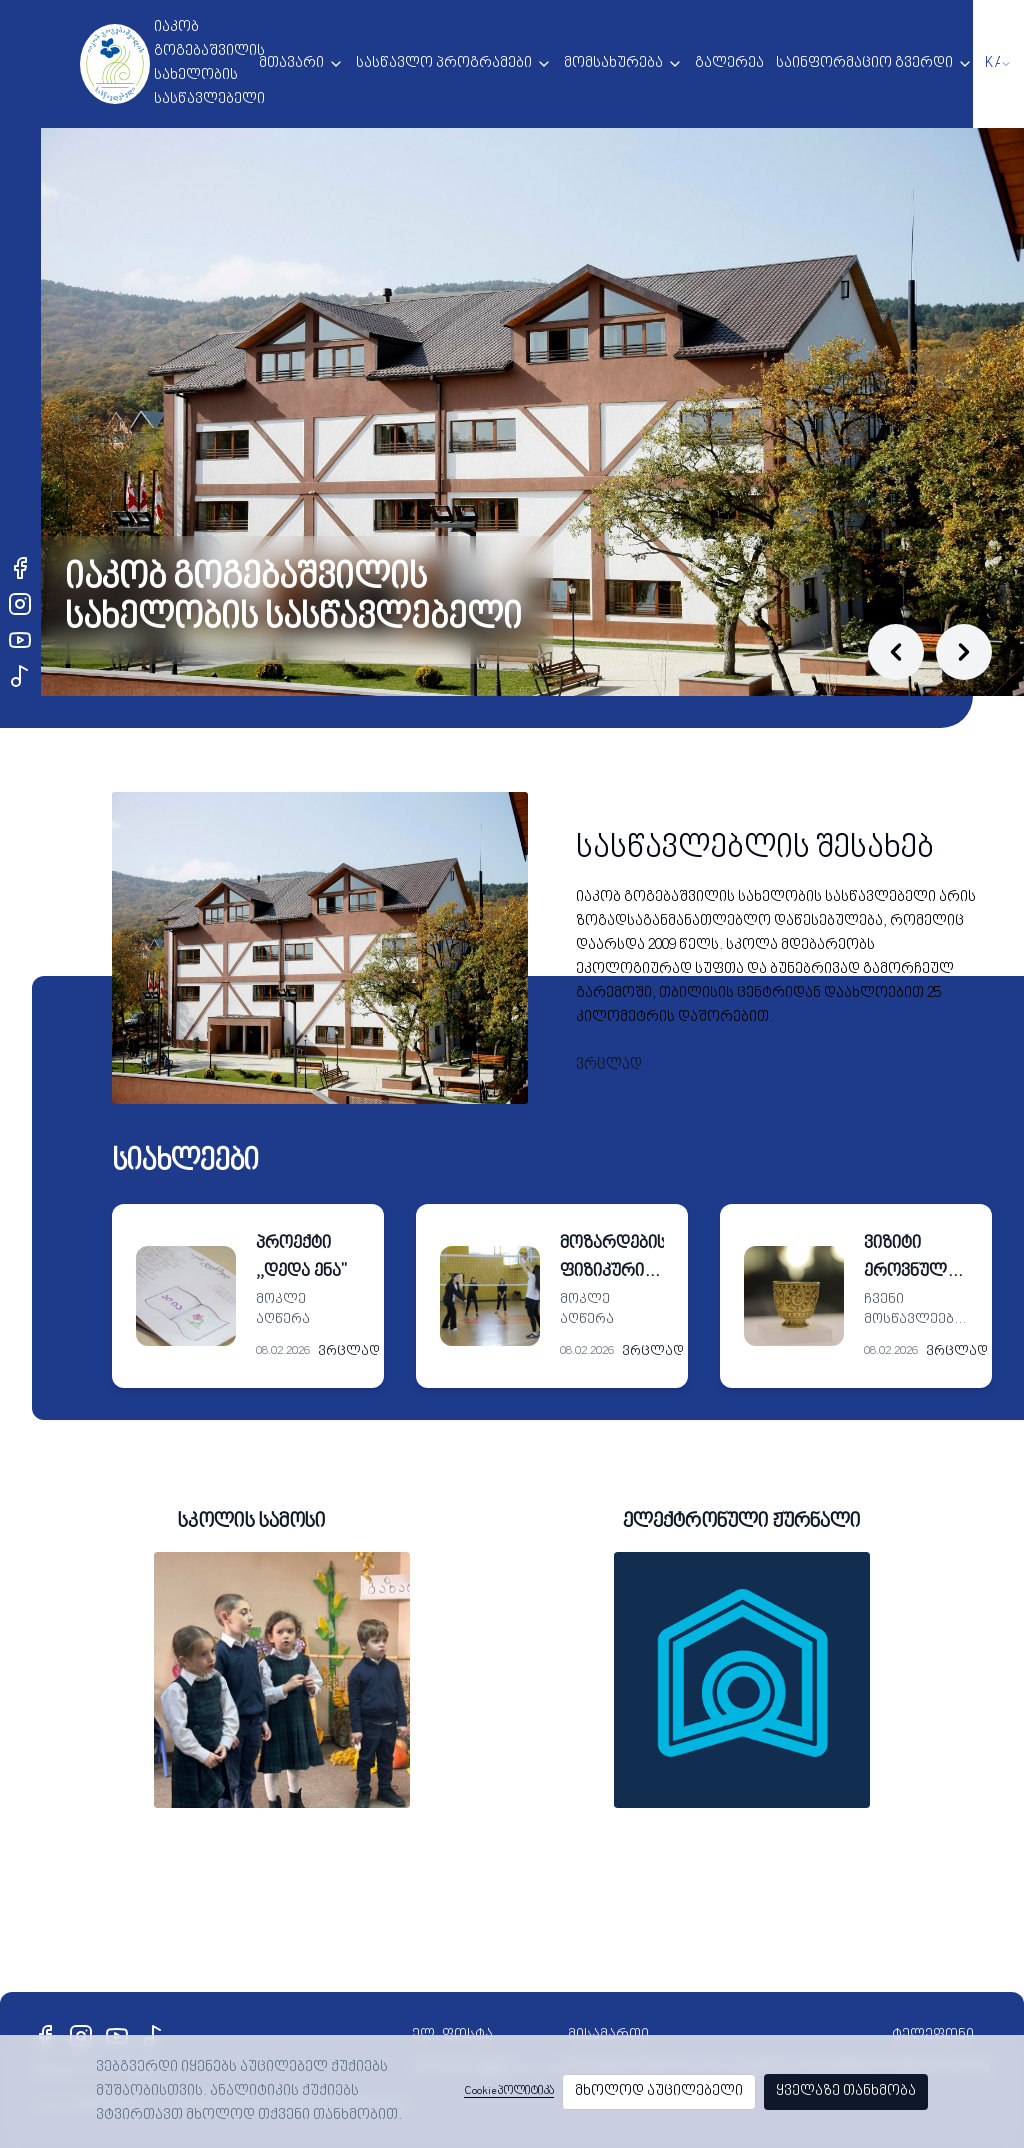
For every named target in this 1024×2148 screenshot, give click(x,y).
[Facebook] (20, 568)
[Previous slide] (896, 652)
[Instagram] (20, 604)
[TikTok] (20, 676)
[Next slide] (964, 652)
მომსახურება (613, 63)
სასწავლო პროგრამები (444, 63)
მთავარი (291, 63)
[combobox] (998, 64)
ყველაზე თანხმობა (846, 2091)
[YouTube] (20, 640)
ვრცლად (609, 1065)
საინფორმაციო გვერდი (864, 63)
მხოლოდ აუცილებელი (659, 2091)
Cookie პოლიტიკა (509, 2091)
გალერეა (729, 63)
